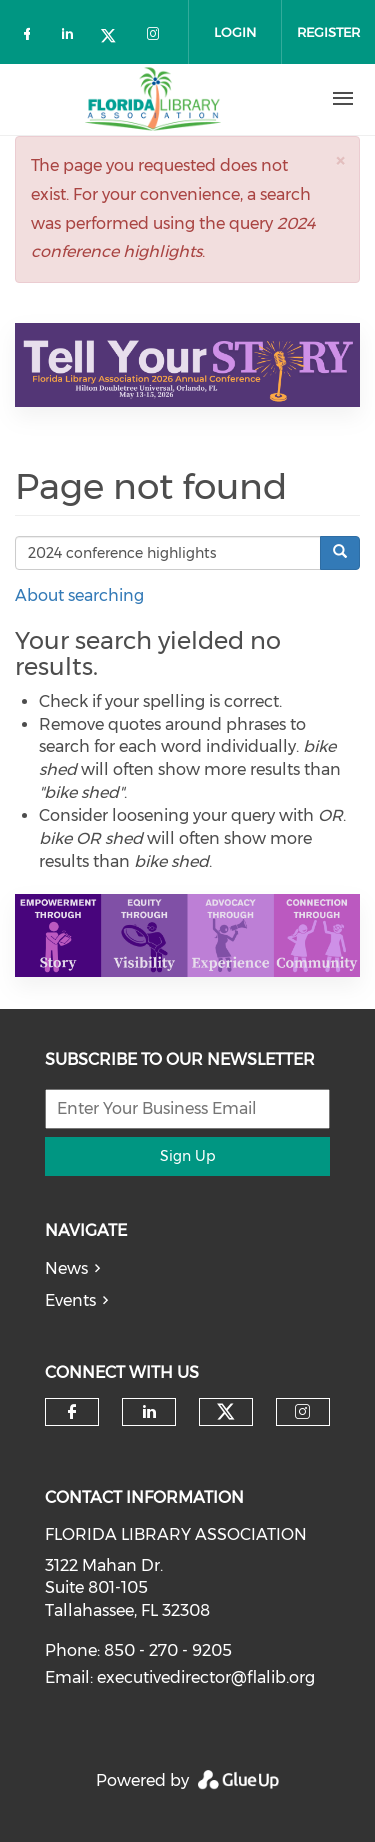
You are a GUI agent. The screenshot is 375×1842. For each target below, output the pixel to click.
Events (70, 1300)
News (66, 1268)
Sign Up (187, 1156)
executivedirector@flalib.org (206, 1677)
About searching (79, 595)
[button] (340, 160)
